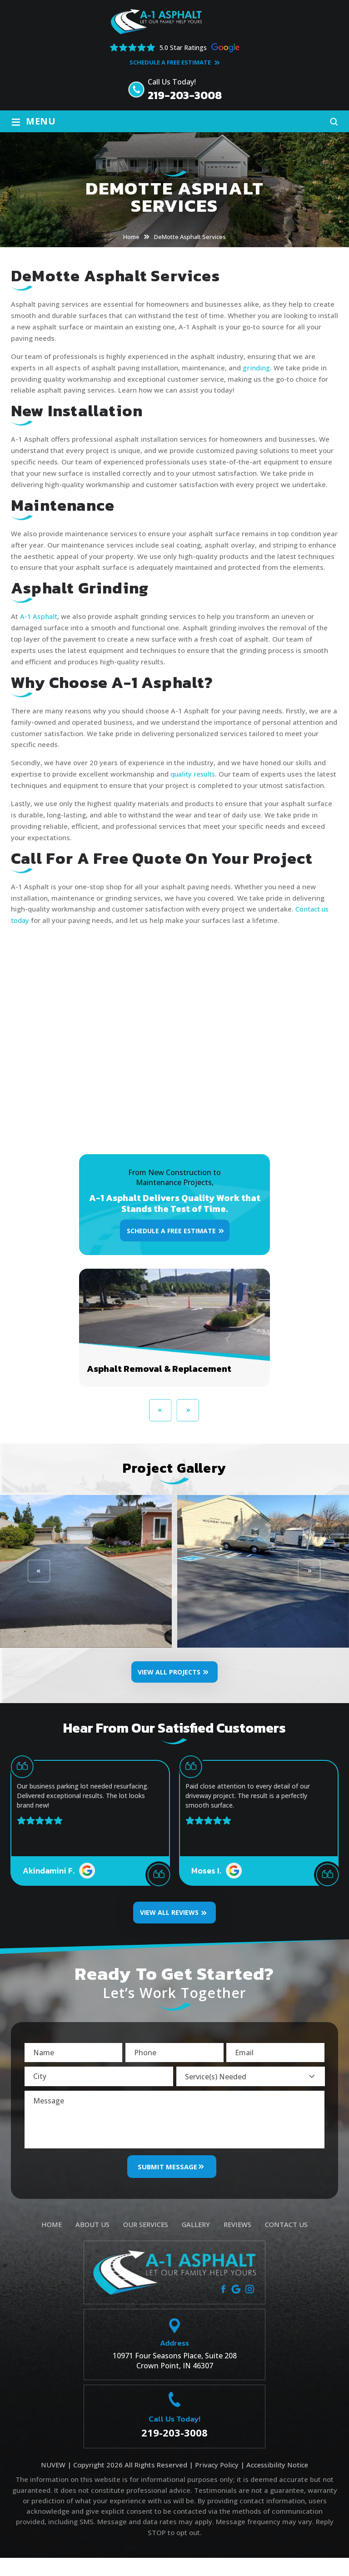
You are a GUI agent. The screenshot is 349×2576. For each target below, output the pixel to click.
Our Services (145, 2242)
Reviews (238, 2242)
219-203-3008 (185, 95)
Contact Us (287, 2242)
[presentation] (161, 1422)
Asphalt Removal (174, 1339)
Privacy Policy (215, 2483)
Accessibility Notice (277, 2483)
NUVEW (52, 2483)
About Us (91, 2242)
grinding (256, 367)
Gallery (196, 2242)
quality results (193, 773)
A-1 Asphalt (39, 616)
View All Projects (169, 1683)
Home (50, 2242)
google (236, 2307)
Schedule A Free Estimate (170, 62)
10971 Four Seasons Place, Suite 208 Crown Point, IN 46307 (175, 2379)
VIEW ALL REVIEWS (169, 1924)
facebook (223, 2307)
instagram (250, 2307)
